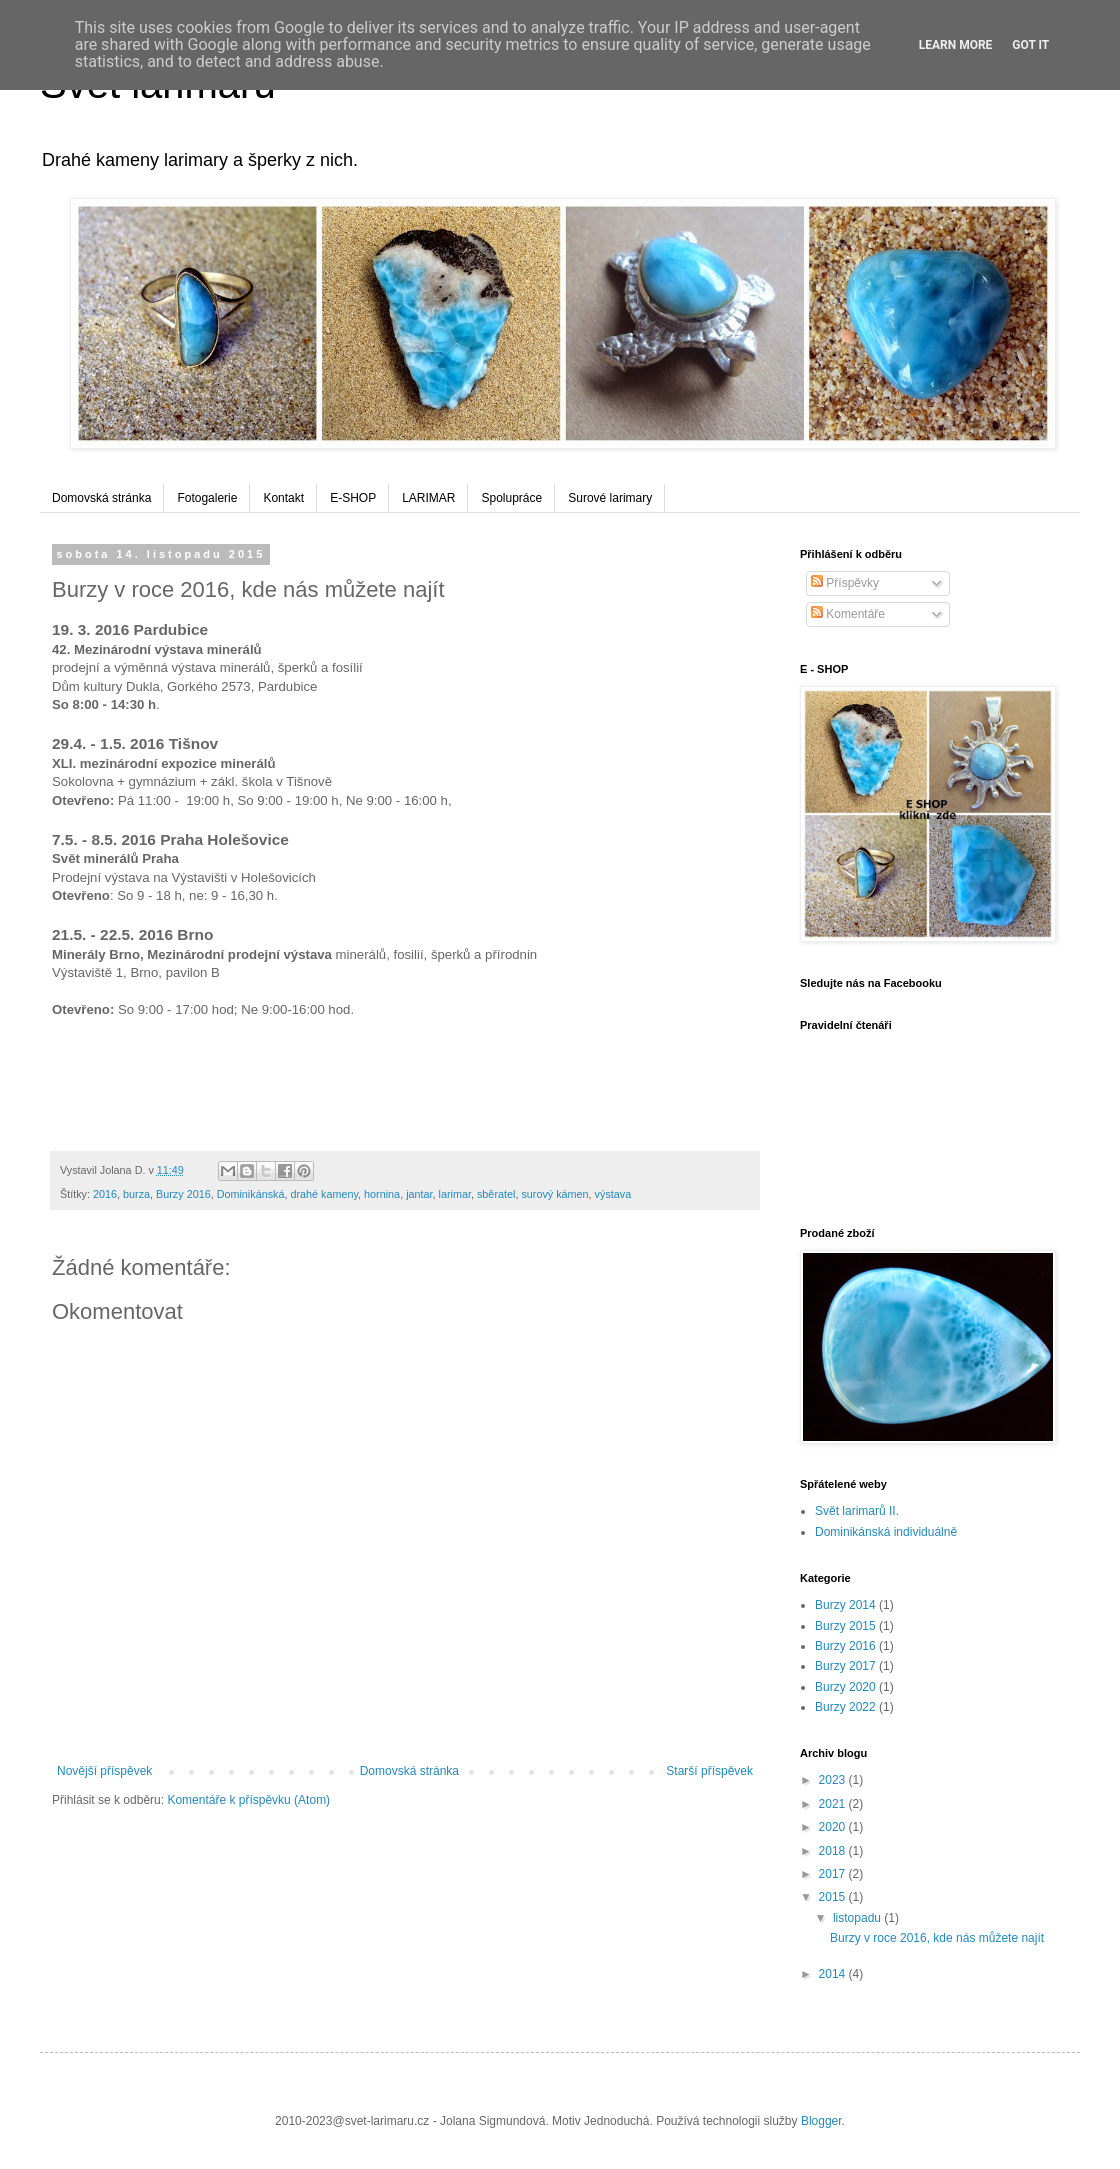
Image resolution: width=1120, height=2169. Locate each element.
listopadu (858, 1918)
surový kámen (554, 1194)
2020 (834, 1827)
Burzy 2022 (845, 1707)
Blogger (821, 2121)
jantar (419, 1194)
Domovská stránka (101, 498)
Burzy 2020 (845, 1687)
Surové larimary (610, 498)
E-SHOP (353, 498)
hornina (382, 1194)
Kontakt (283, 498)
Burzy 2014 (845, 1605)
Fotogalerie (207, 498)
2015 (834, 1897)
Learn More (956, 45)
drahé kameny (324, 1194)
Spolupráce (511, 498)
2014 (834, 1974)
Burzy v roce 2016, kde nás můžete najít (937, 1938)
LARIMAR (428, 498)
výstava (613, 1194)
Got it (1030, 45)
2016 (105, 1194)
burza (136, 1194)
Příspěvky (845, 583)
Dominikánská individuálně (886, 1532)
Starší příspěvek (709, 1771)
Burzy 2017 (845, 1666)
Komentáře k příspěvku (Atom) (248, 1800)
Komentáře (848, 614)
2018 (834, 1851)
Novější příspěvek (104, 1771)
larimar (455, 1194)
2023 (834, 1780)
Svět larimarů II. (857, 1511)
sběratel (496, 1194)
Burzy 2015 (845, 1626)
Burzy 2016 (183, 1194)
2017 (834, 1874)
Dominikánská (251, 1194)
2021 (834, 1804)
